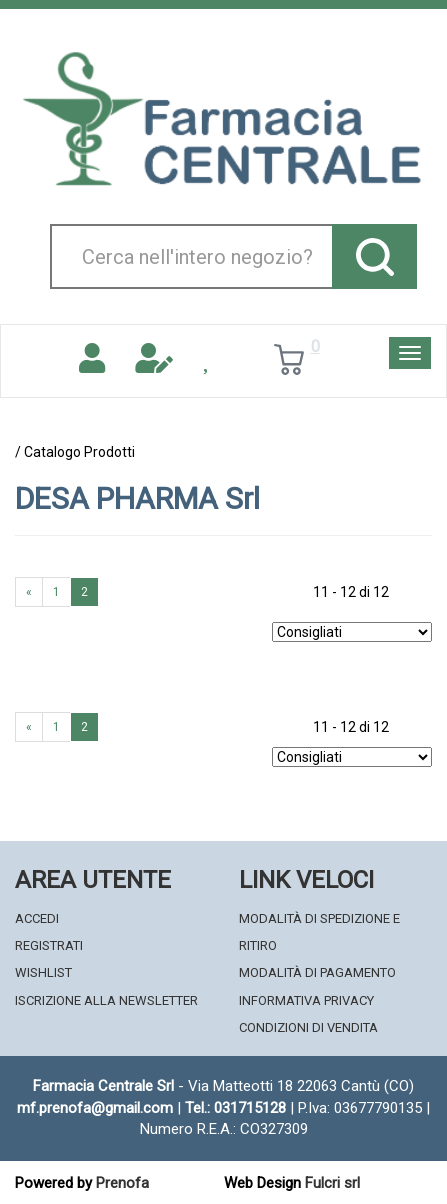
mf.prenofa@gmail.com (95, 1108)
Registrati (49, 945)
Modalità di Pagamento (317, 972)
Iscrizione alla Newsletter (106, 1000)
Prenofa (122, 1183)
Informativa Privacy (306, 1000)
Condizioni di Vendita (308, 1027)
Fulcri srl (332, 1183)
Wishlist (43, 972)
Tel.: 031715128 (235, 1108)
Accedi (37, 918)
